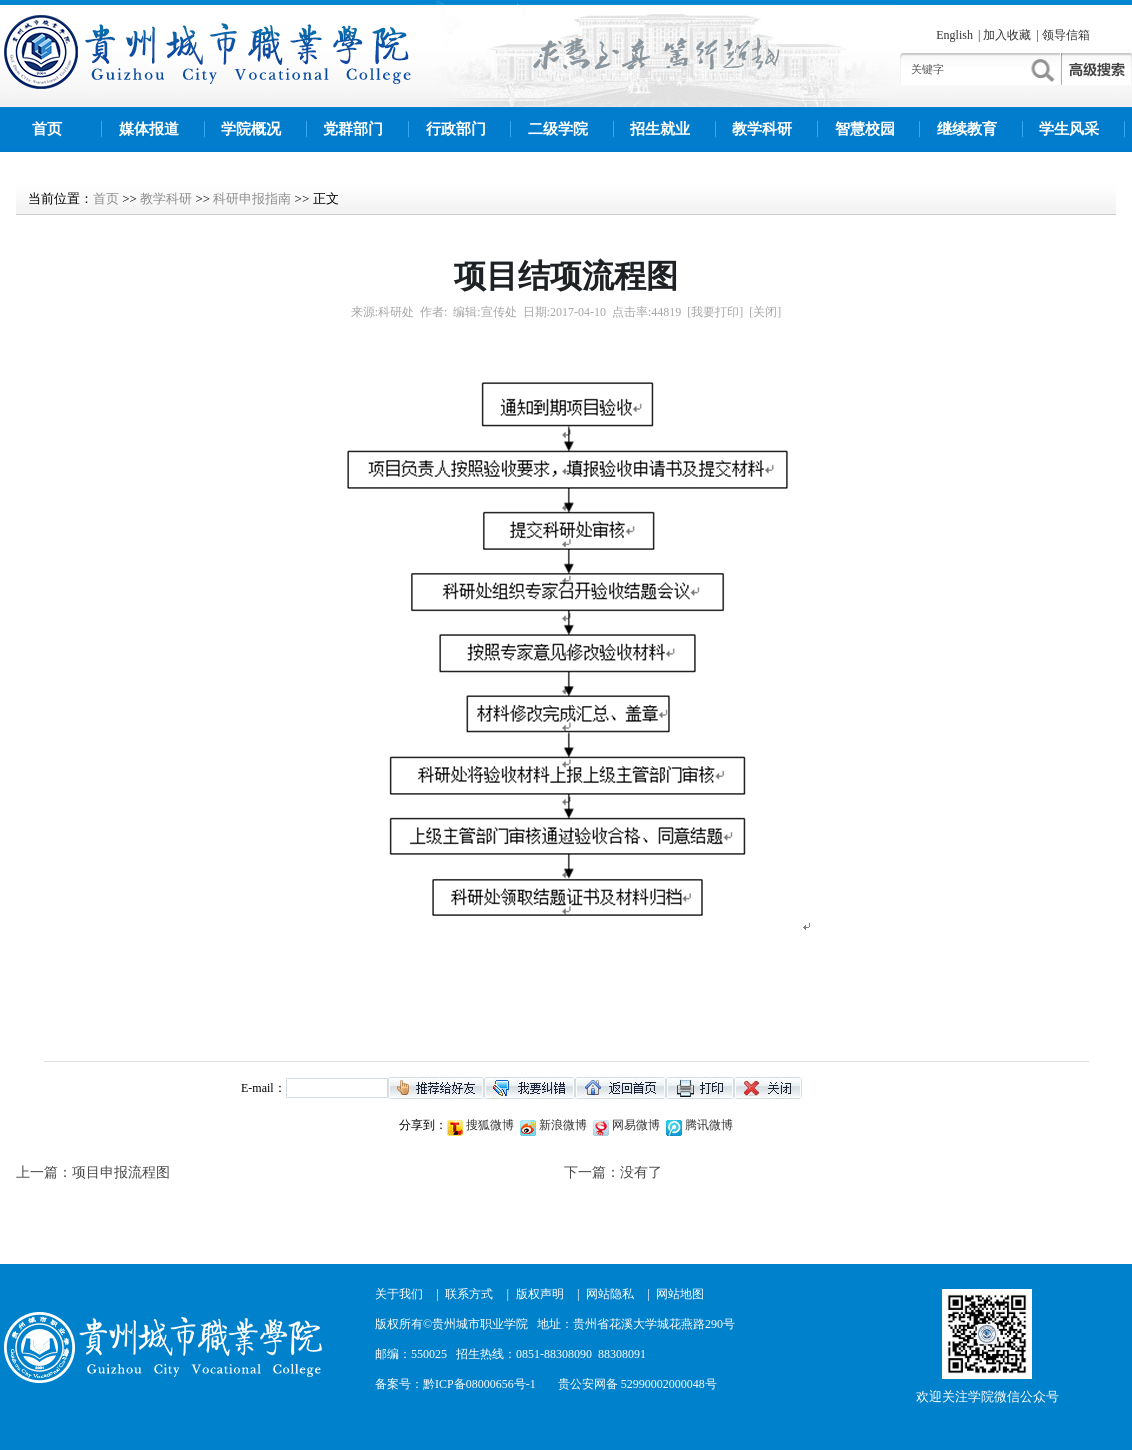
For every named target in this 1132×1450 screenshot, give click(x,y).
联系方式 (469, 1294)
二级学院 (558, 129)
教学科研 (762, 129)
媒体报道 (149, 129)
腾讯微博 (707, 1125)
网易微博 (634, 1125)
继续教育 (967, 129)
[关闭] (765, 312)
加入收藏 (1007, 35)
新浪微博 (561, 1125)
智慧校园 (865, 129)
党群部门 (353, 129)
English (954, 35)
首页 (47, 129)
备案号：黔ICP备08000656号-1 (455, 1384)
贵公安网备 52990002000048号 (637, 1384)
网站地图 (680, 1294)
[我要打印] (715, 312)
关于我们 (399, 1294)
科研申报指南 (252, 198)
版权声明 (540, 1294)
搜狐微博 (488, 1125)
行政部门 (456, 129)
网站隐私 (610, 1294)
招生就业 (660, 129)
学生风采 (1069, 129)
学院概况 (251, 129)
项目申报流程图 (121, 1172)
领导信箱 (1066, 35)
